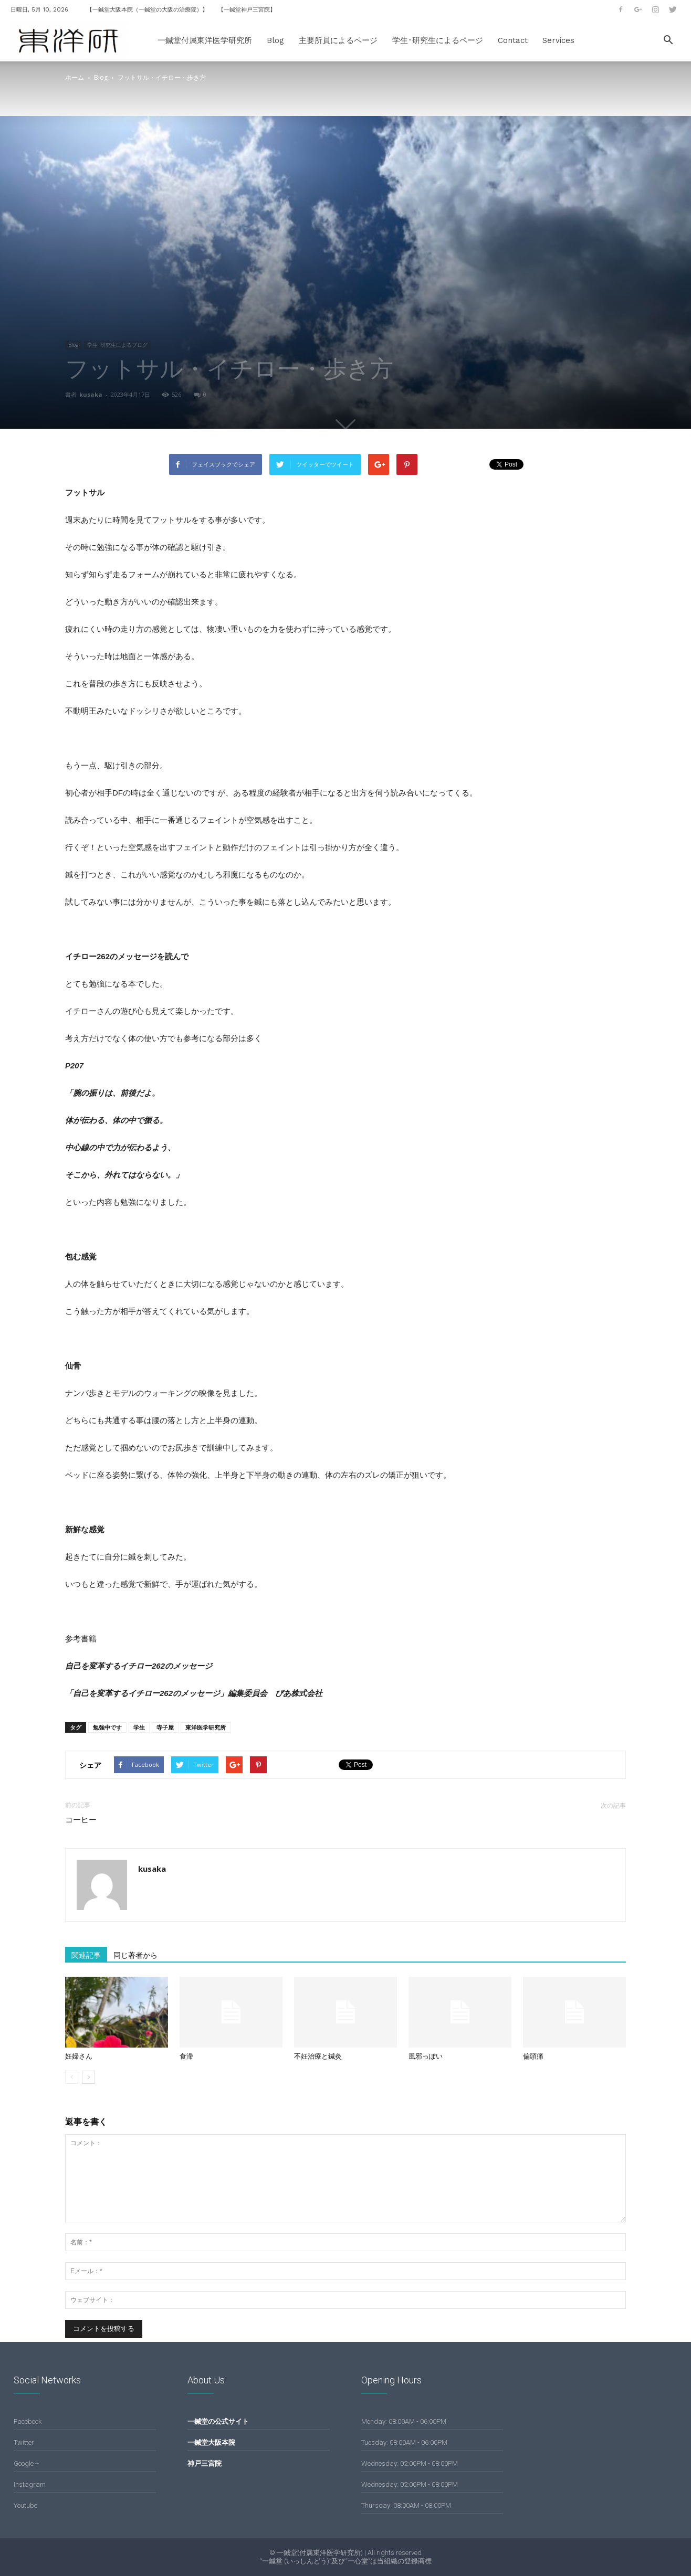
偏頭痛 (533, 2056)
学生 (139, 1727)
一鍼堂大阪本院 (211, 2442)
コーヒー (81, 1820)
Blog (275, 40)
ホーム (74, 77)
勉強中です (107, 1727)
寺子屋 (165, 1727)
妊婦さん (78, 2056)
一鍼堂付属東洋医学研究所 (205, 40)
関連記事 (86, 1955)
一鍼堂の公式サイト (218, 2421)
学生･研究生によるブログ (117, 344)
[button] (667, 41)
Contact (513, 40)
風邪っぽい (426, 2056)
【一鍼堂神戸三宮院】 (247, 9)
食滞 (186, 2056)
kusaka (90, 394)
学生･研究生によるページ (437, 40)
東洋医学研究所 (205, 1727)
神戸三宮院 (204, 2463)
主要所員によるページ (338, 40)
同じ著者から (135, 1955)
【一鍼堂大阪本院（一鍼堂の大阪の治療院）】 (147, 9)
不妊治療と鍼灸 (318, 2056)
